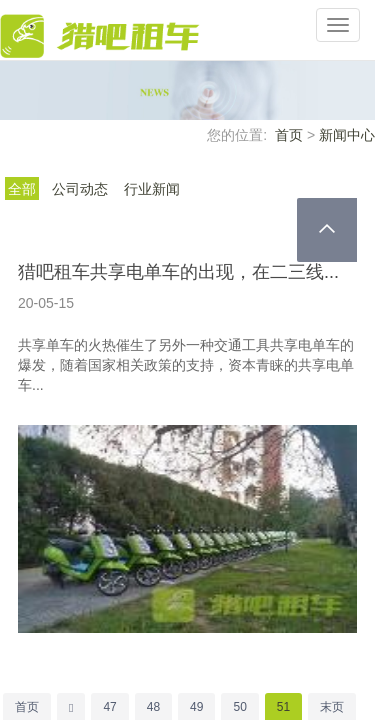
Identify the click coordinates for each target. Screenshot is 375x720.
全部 (22, 189)
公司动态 (80, 189)
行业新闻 (152, 189)
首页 (289, 135)
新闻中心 (347, 135)
